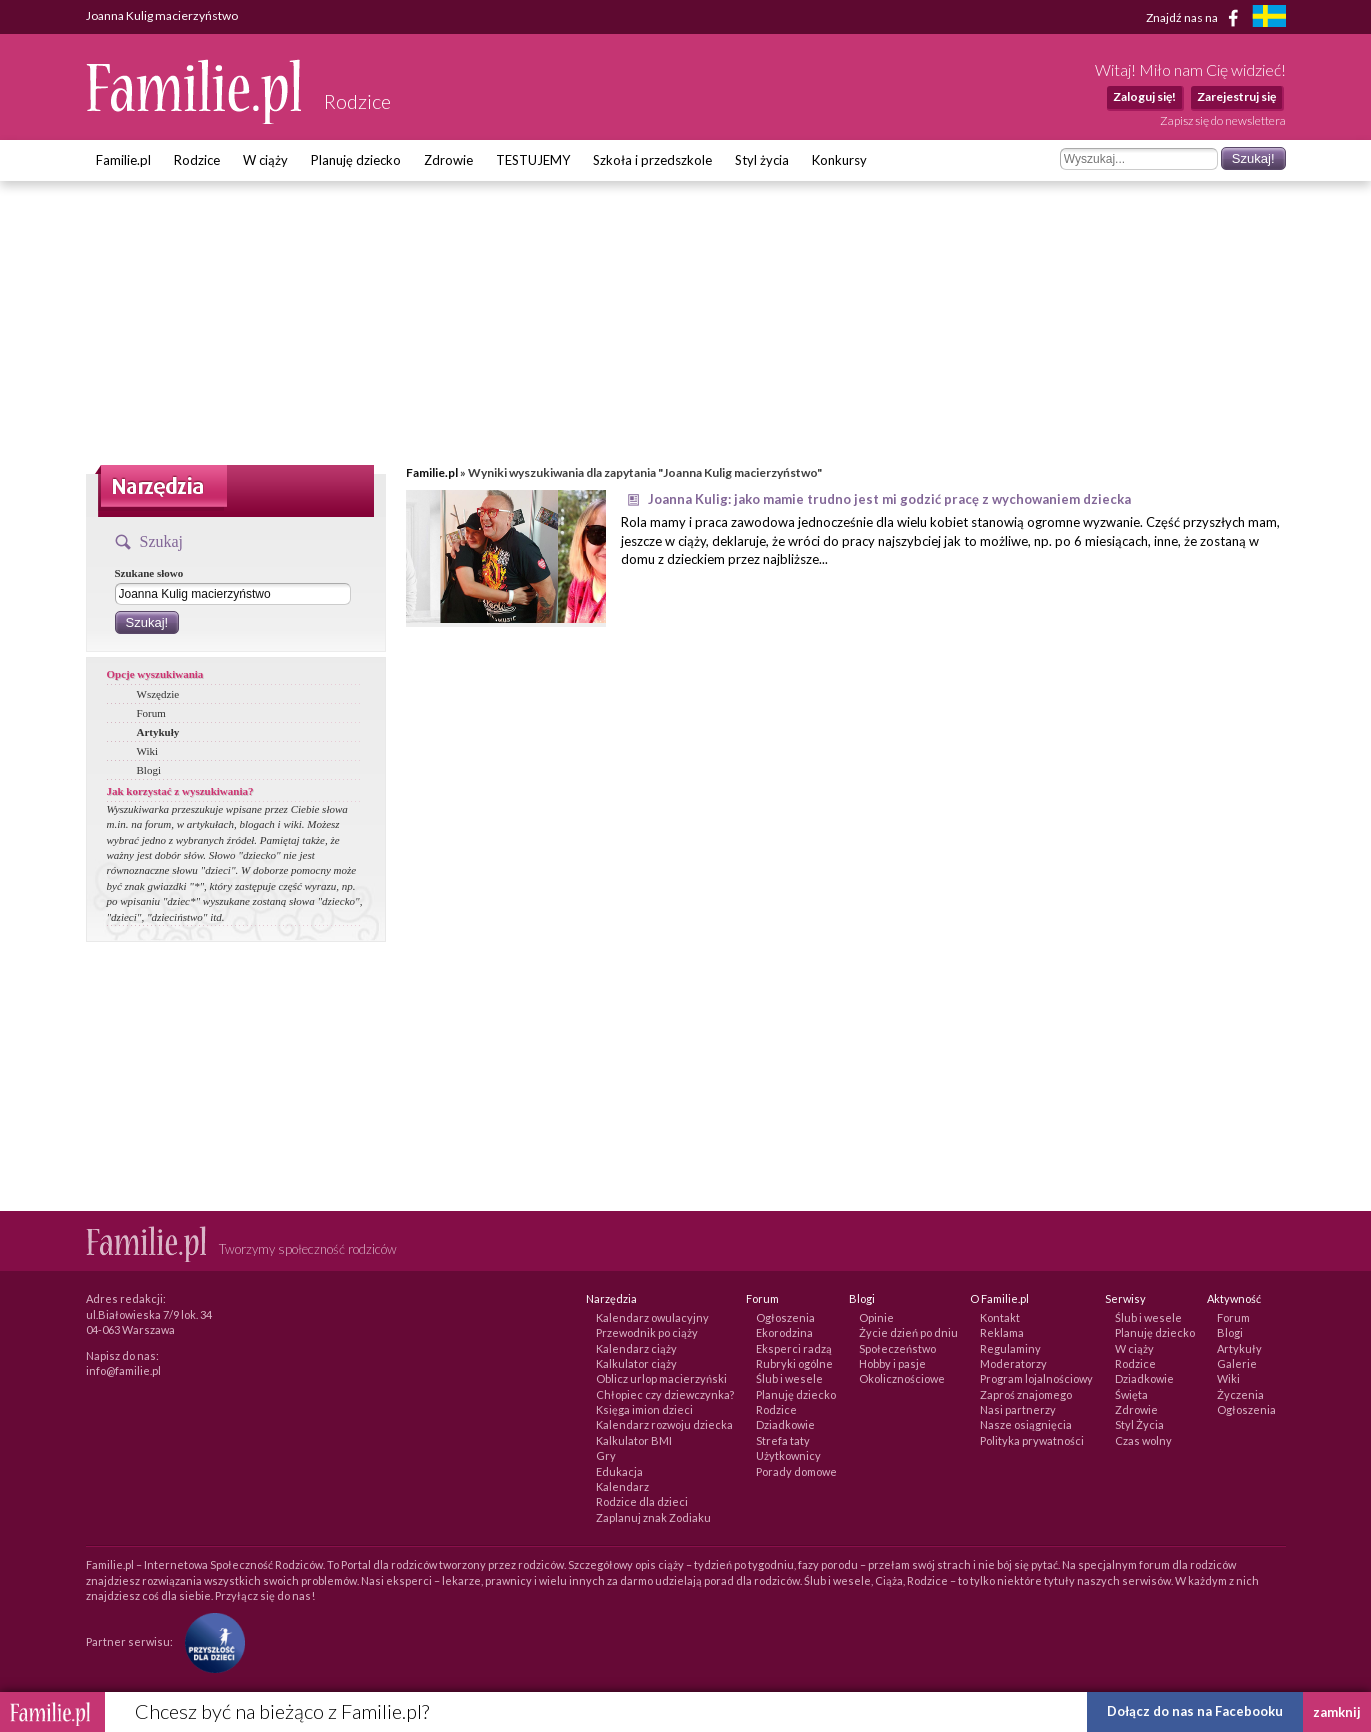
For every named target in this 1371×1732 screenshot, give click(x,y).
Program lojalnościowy (1036, 1378)
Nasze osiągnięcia (1026, 1424)
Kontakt (1000, 1317)
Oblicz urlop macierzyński (661, 1378)
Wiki (148, 751)
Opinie (876, 1317)
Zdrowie (448, 160)
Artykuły (158, 732)
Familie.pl (123, 160)
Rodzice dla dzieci (642, 1501)
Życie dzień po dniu (908, 1332)
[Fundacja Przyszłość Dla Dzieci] (210, 1641)
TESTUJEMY (533, 160)
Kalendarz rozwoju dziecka (664, 1424)
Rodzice (197, 160)
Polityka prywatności (1032, 1440)
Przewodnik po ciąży (647, 1332)
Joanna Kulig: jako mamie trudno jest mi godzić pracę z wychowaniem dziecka (889, 499)
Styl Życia (1139, 1424)
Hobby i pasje (892, 1363)
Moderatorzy (1013, 1363)
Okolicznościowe (902, 1378)
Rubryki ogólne (794, 1363)
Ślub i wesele (789, 1378)
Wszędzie (158, 694)
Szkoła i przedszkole (652, 160)
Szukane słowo (149, 573)
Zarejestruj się (1236, 96)
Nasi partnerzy (1018, 1409)
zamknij (1337, 1712)
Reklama (1002, 1332)
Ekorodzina (784, 1332)
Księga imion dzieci (644, 1409)
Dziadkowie (785, 1424)
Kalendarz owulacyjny (652, 1317)
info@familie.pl (123, 1370)
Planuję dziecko (356, 160)
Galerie (1237, 1363)
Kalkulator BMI (634, 1440)
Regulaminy (1010, 1348)
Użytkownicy (788, 1455)
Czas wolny (1143, 1440)
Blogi (149, 770)
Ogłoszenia (785, 1317)
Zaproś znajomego (1026, 1394)
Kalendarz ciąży (636, 1348)
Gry (606, 1455)
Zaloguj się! (1144, 96)
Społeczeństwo (897, 1348)
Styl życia (762, 160)
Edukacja (619, 1471)
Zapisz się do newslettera (1223, 120)
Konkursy (839, 160)
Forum (151, 713)
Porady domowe (796, 1471)
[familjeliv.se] (1269, 18)
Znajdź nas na (1195, 18)
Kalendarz (622, 1486)
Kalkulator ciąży (636, 1363)
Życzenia (1240, 1394)
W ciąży (265, 160)
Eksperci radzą (794, 1348)
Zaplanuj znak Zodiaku (653, 1517)
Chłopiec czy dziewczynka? (665, 1394)
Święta (1131, 1394)
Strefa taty (783, 1440)
